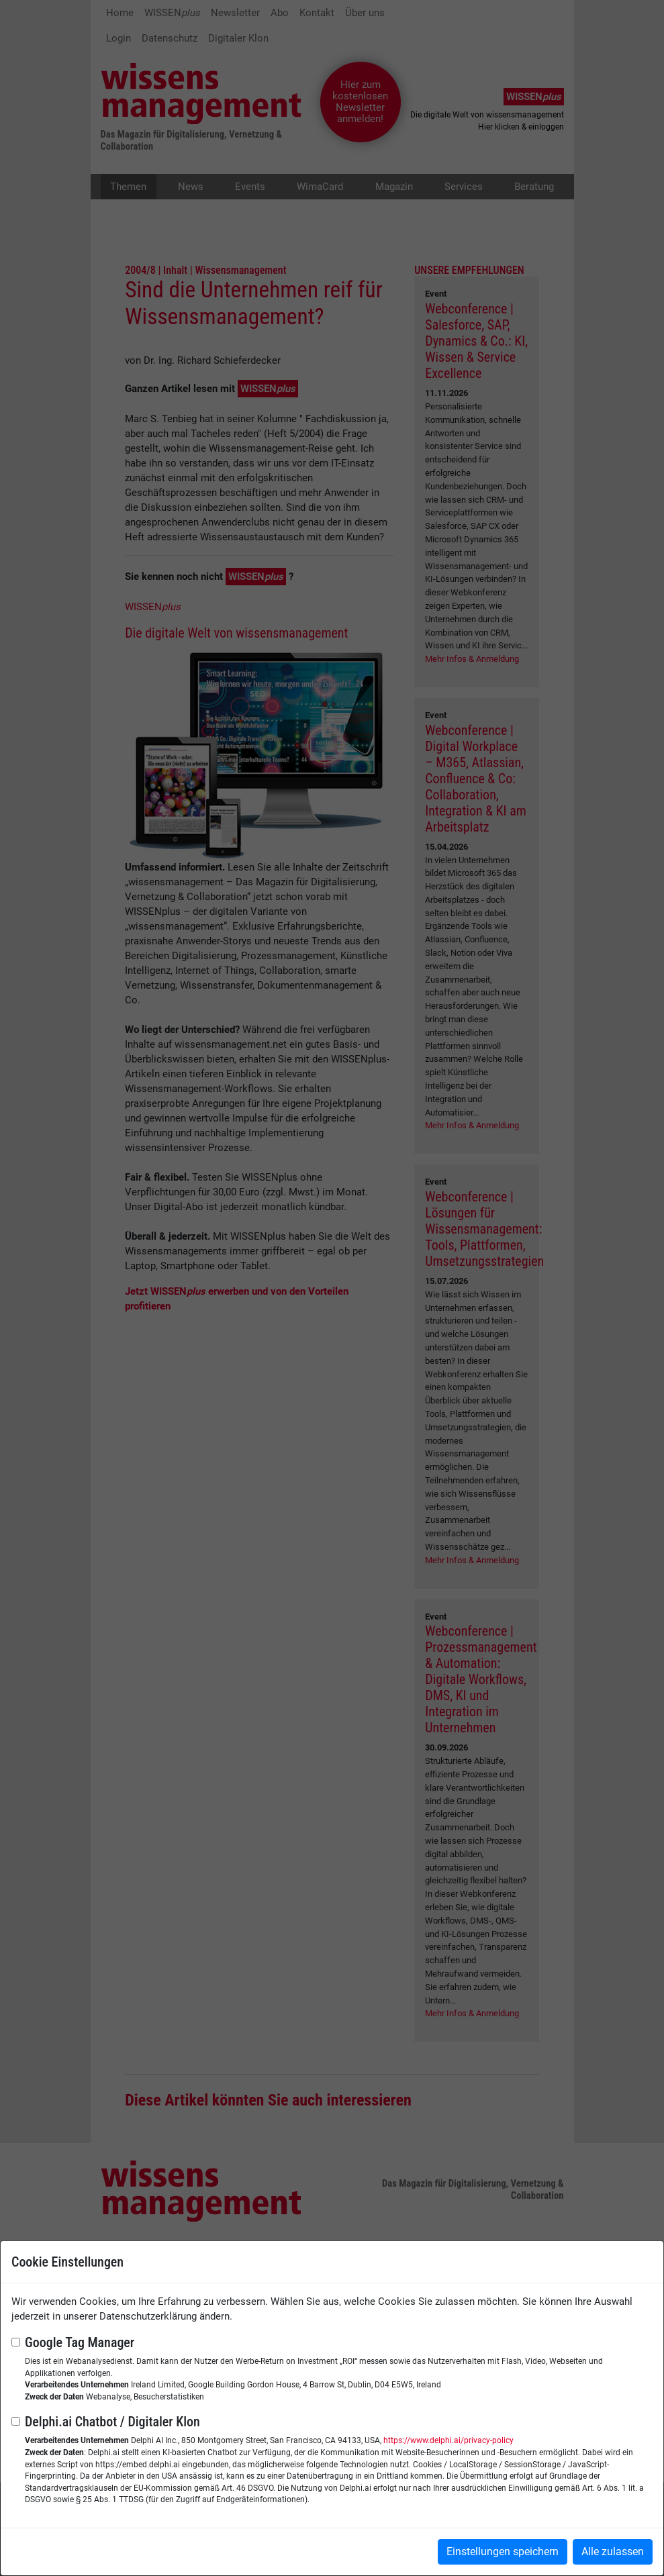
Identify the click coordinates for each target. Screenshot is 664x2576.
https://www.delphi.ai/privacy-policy (448, 2440)
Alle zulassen (612, 2551)
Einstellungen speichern (502, 2551)
